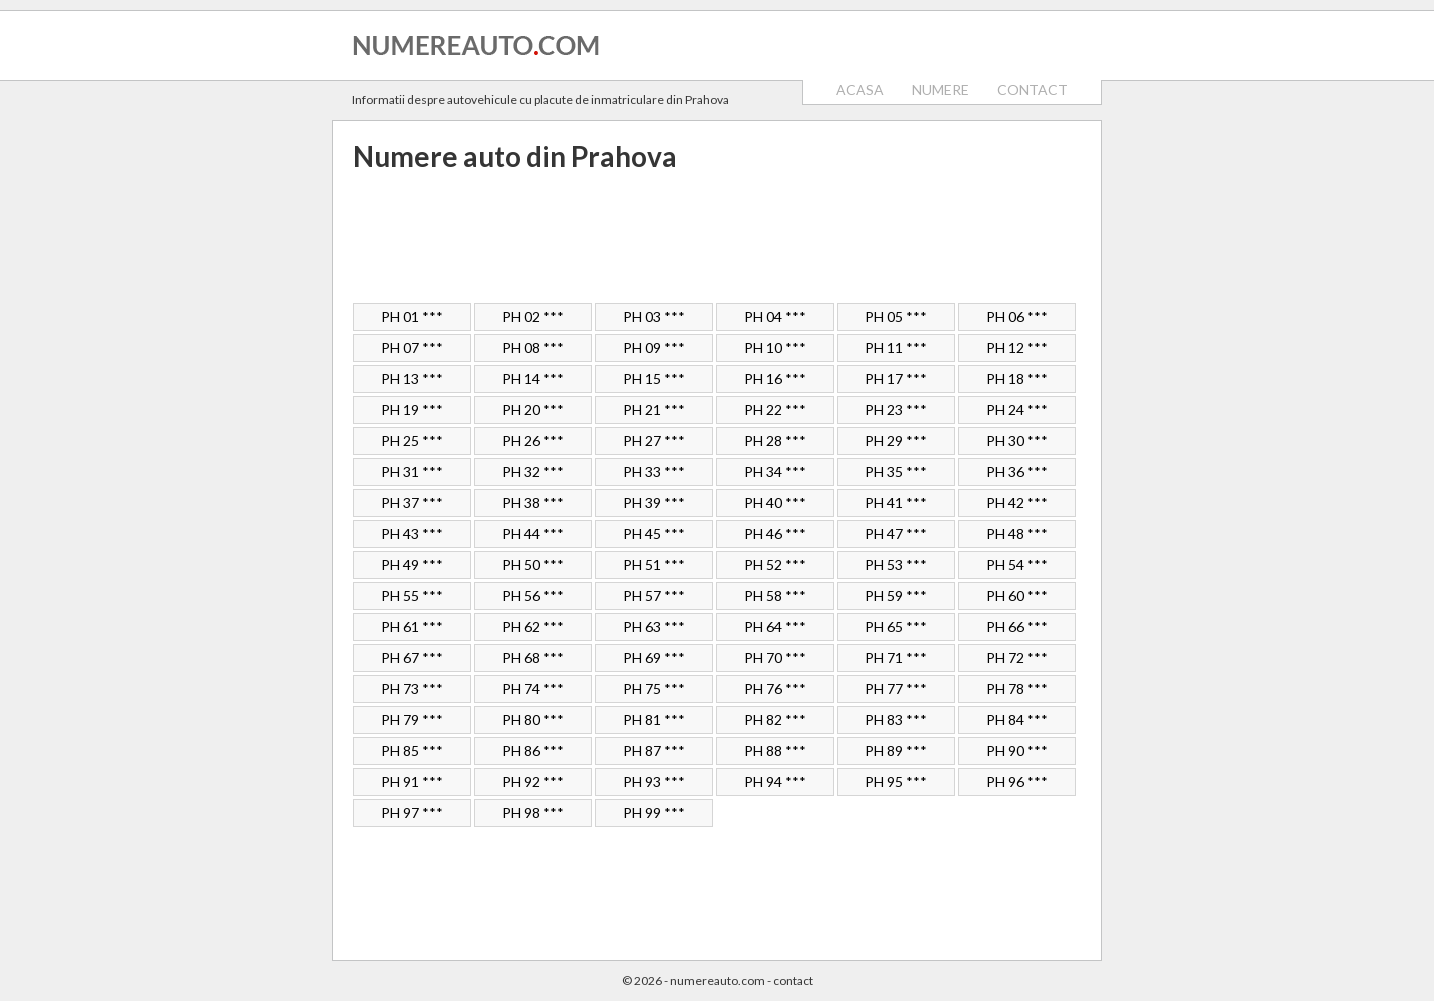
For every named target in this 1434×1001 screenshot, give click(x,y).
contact (793, 980)
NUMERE (940, 89)
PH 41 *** (896, 502)
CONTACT (1032, 89)
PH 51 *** (654, 564)
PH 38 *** (533, 502)
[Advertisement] (717, 238)
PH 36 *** (1017, 471)
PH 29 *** (896, 440)
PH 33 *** (654, 471)
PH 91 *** (412, 781)
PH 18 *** (1017, 378)
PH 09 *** (654, 347)
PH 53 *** (896, 564)
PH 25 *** (412, 440)
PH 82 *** (775, 719)
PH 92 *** (533, 781)
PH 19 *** (412, 409)
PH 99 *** (654, 812)
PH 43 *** (412, 533)
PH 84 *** (1017, 719)
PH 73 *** (412, 688)
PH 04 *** (775, 316)
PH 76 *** (775, 688)
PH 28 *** (775, 440)
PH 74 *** (533, 688)
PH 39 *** (654, 502)
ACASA (860, 89)
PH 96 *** (1017, 781)
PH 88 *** (775, 750)
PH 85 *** (412, 750)
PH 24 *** (1017, 409)
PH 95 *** (896, 781)
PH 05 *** (896, 316)
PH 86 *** (533, 750)
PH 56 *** (533, 595)
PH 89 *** (896, 750)
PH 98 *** (533, 812)
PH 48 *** (1017, 533)
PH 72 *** (1017, 657)
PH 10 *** (775, 347)
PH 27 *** (654, 440)
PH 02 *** (533, 316)
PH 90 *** (1017, 750)
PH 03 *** (654, 316)
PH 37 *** (412, 502)
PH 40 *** (775, 502)
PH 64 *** (775, 626)
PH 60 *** (1017, 595)
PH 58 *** (775, 595)
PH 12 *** (1017, 347)
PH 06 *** (1017, 316)
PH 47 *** (896, 533)
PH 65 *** (896, 626)
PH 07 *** (412, 347)
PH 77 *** (896, 688)
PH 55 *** (412, 595)
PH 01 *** (412, 316)
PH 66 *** (1017, 626)
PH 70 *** (775, 657)
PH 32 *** (533, 471)
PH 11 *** (896, 347)
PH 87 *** (654, 750)
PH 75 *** (654, 688)
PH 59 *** (896, 595)
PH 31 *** (412, 471)
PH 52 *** (775, 564)
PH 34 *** (775, 471)
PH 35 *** (896, 471)
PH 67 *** (412, 657)
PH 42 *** (1017, 502)
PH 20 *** (533, 409)
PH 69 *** (654, 657)
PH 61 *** (412, 626)
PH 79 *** (412, 719)
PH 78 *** (1017, 688)
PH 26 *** (533, 440)
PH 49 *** (412, 564)
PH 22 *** (775, 409)
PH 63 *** (654, 626)
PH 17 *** (896, 378)
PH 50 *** (533, 564)
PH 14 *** (533, 378)
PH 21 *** (654, 409)
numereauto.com (717, 980)
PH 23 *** (896, 409)
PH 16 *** (775, 378)
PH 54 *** (1017, 564)
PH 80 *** (533, 719)
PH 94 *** (775, 781)
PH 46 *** (775, 533)
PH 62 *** (533, 626)
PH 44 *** (533, 533)
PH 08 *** (533, 347)
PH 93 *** (654, 781)
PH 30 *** (1017, 440)
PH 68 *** (533, 657)
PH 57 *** (654, 595)
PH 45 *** (654, 533)
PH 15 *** (654, 378)
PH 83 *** (896, 719)
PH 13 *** (412, 378)
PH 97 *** (412, 812)
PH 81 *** (654, 719)
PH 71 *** (896, 657)
